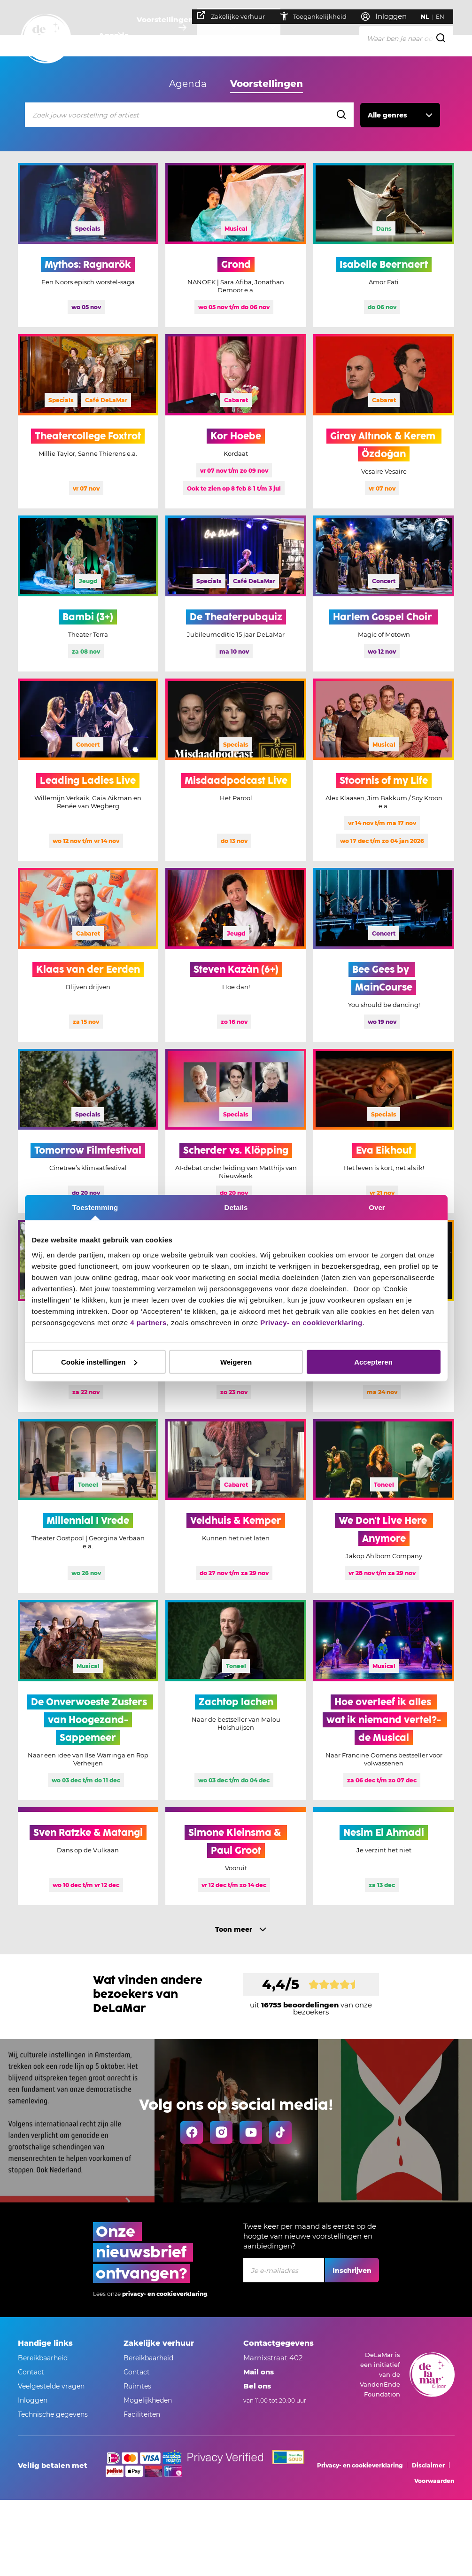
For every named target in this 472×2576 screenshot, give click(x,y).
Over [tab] (377, 1207)
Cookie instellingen (99, 1362)
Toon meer (233, 1929)
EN (445, 16)
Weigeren (236, 1362)
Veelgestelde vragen (51, 2386)
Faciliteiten (142, 2414)
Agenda (112, 35)
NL (430, 16)
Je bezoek (228, 35)
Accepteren (373, 1362)
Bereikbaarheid (43, 2358)
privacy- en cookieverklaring (164, 2293)
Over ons (278, 35)
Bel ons (257, 2385)
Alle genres (387, 115)
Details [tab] (236, 1207)
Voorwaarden (434, 2480)
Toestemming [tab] (95, 1207)
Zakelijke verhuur (236, 15)
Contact (31, 2372)
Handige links (45, 2343)
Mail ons (258, 2371)
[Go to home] (46, 39)
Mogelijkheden (148, 2400)
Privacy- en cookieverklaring (311, 1322)
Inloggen (32, 2400)
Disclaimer (428, 2465)
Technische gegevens (53, 2414)
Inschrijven (352, 2270)
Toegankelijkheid (318, 16)
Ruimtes (137, 2386)
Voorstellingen (168, 35)
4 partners (148, 1322)
